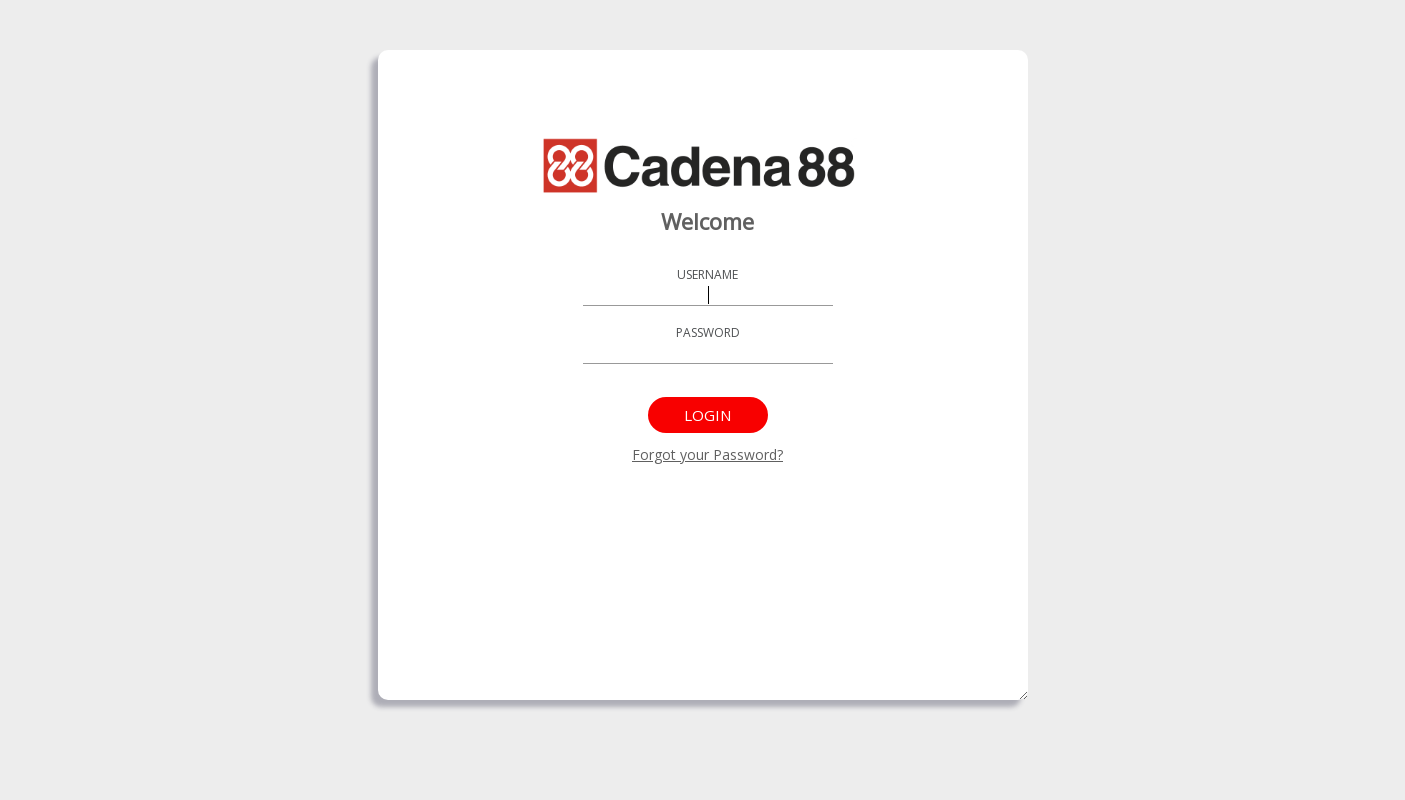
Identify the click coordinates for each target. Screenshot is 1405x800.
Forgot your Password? (707, 454)
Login (707, 415)
